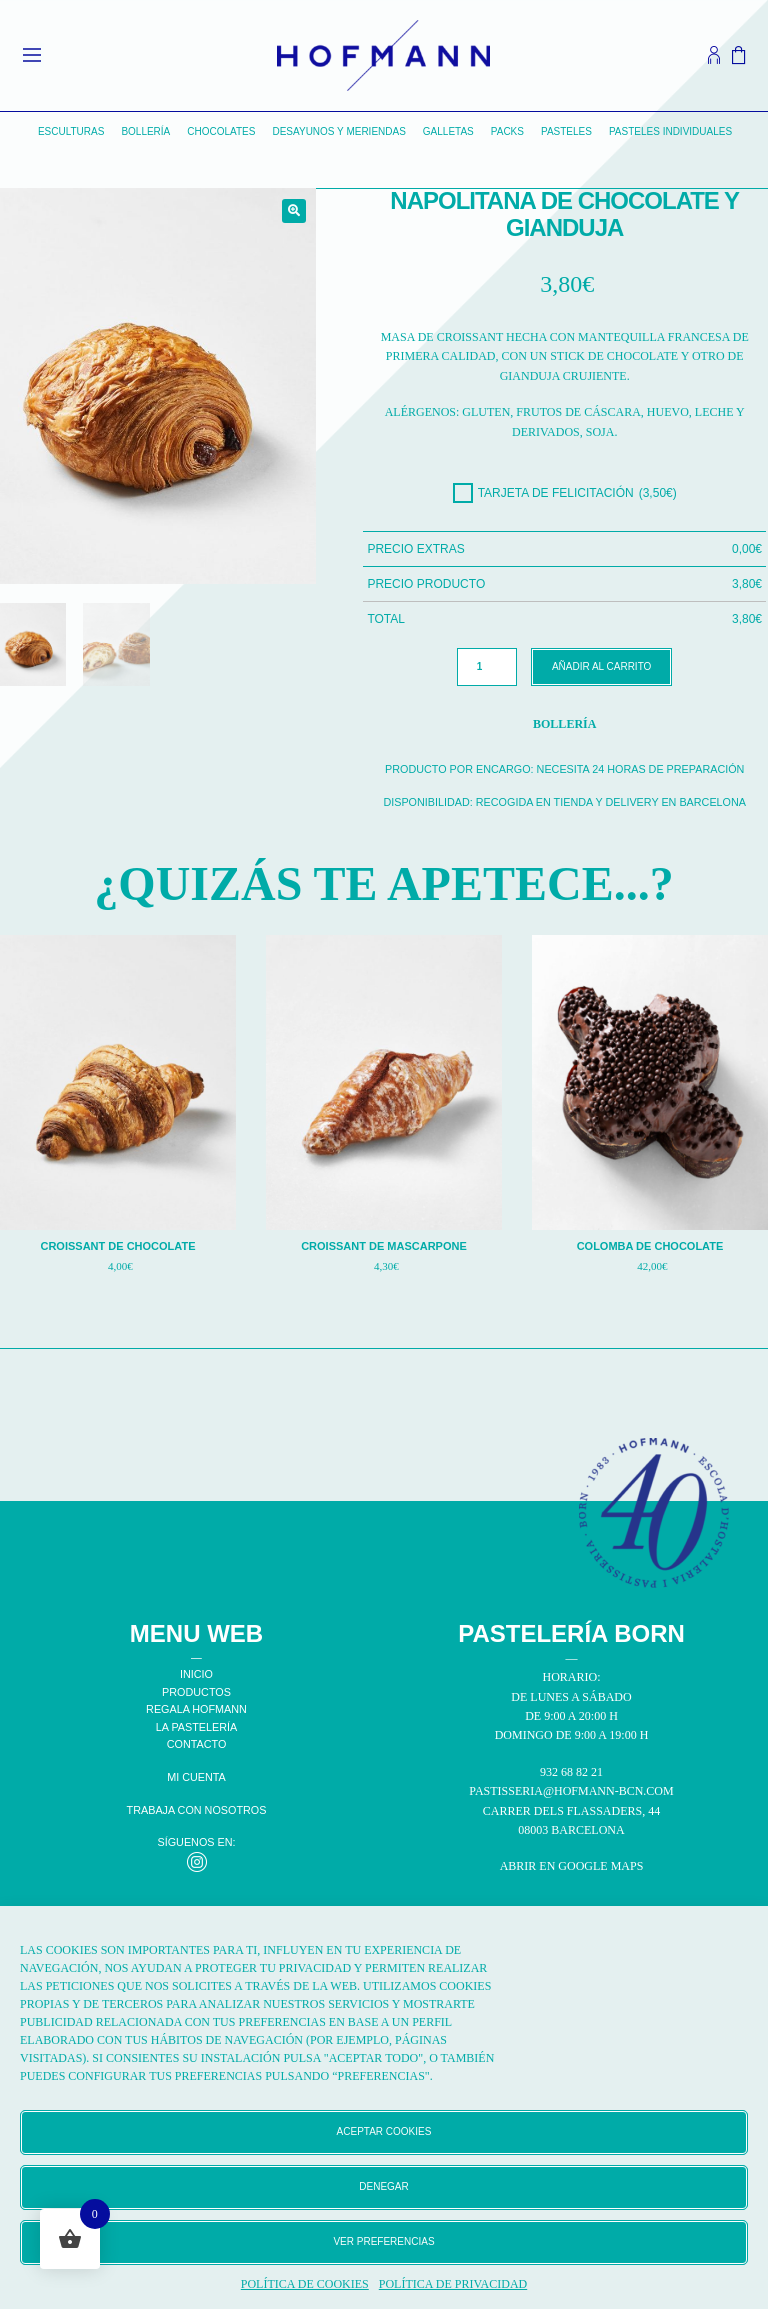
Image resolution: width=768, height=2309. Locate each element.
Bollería (145, 131)
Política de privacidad (453, 2284)
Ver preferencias (383, 2241)
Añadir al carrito (601, 666)
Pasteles (566, 131)
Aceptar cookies (384, 2131)
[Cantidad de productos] (487, 667)
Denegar (383, 2186)
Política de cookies (305, 2284)
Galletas (448, 131)
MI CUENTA (196, 1777)
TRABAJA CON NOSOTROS (197, 1810)
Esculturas (71, 131)
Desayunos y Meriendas (338, 131)
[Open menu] (32, 55)
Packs (507, 131)
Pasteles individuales (670, 131)
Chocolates (221, 131)
